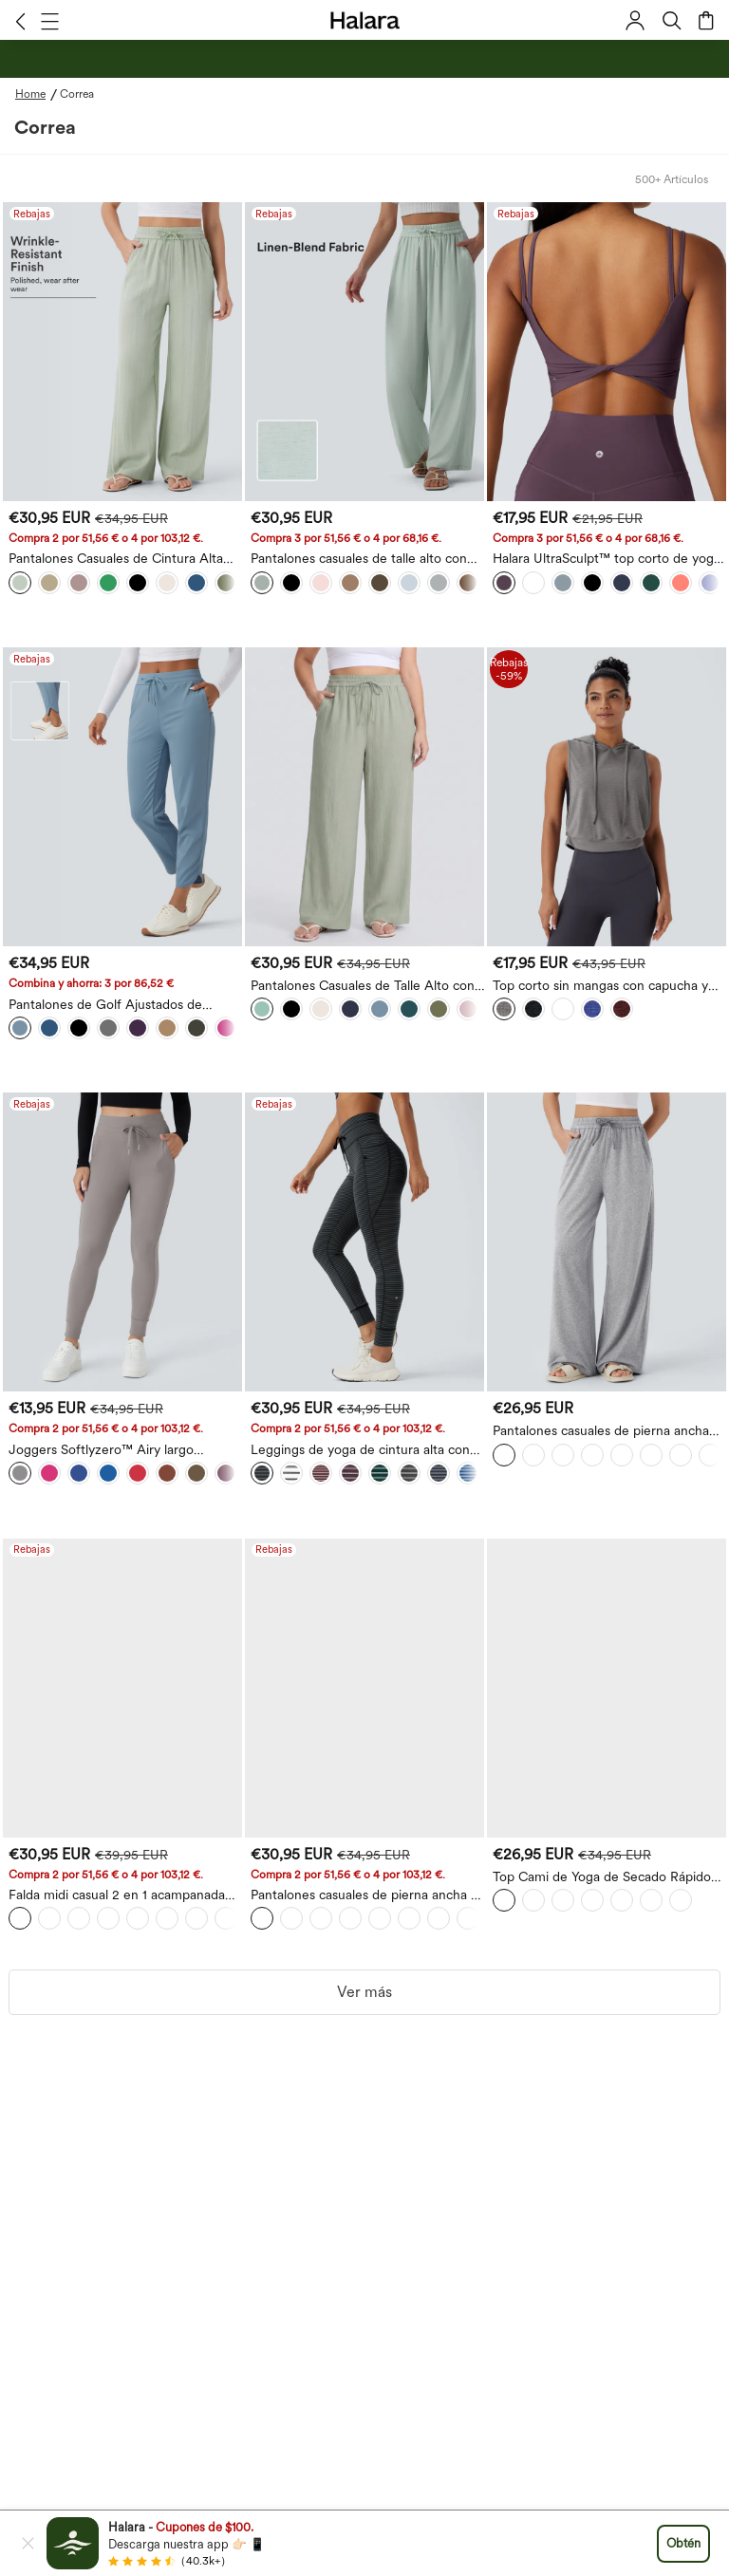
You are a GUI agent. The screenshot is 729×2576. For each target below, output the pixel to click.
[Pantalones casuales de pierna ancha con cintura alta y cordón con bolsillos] (606, 1241)
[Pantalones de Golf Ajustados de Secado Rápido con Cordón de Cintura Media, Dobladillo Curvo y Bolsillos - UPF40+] (122, 796)
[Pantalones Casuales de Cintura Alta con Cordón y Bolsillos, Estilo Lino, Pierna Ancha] (122, 351)
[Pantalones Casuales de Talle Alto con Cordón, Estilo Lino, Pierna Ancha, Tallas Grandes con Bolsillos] (364, 796)
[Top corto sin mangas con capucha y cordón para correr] (606, 796)
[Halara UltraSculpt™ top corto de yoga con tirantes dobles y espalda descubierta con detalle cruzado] (606, 351)
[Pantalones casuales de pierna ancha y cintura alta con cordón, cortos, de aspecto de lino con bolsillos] (364, 1688)
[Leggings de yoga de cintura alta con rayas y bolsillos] (364, 1241)
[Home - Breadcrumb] (37, 94)
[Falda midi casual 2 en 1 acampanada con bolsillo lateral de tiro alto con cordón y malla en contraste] (122, 1688)
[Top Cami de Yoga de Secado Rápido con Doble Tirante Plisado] (606, 1688)
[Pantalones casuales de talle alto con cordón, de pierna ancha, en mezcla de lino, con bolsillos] (364, 351)
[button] (20, 21)
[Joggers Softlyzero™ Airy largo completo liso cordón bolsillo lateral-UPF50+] (122, 1241)
